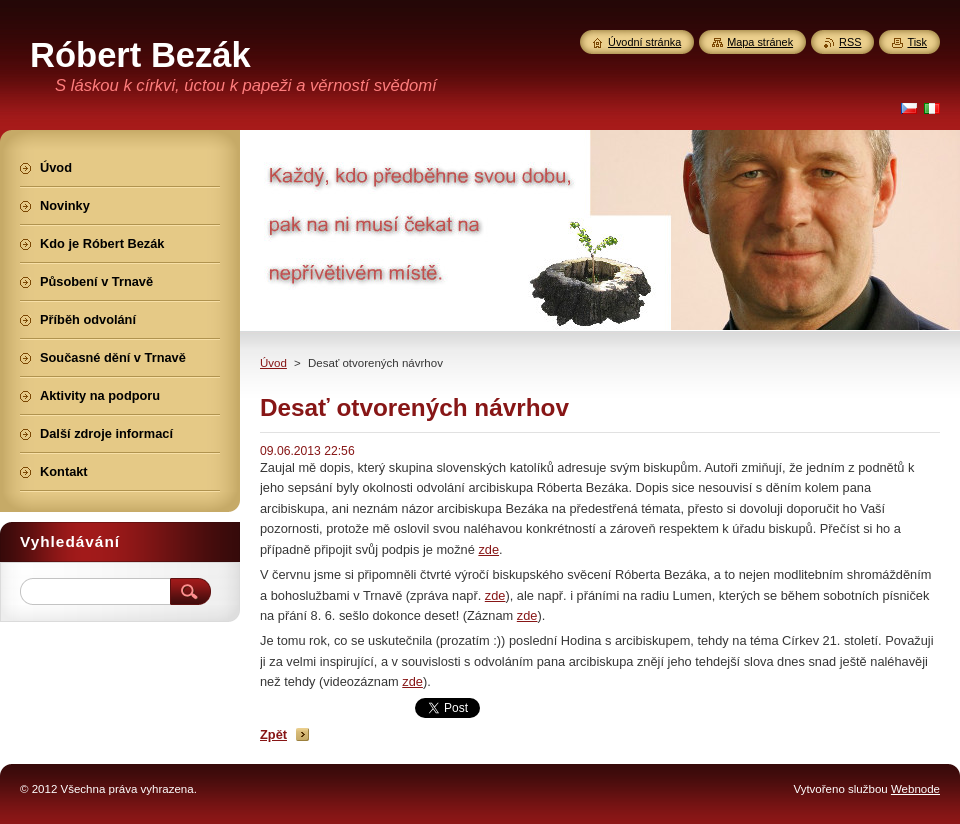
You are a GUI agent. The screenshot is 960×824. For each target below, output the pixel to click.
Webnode (915, 789)
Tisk (917, 42)
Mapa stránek (760, 42)
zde (488, 549)
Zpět (273, 734)
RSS (850, 42)
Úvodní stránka (644, 42)
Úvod (273, 363)
